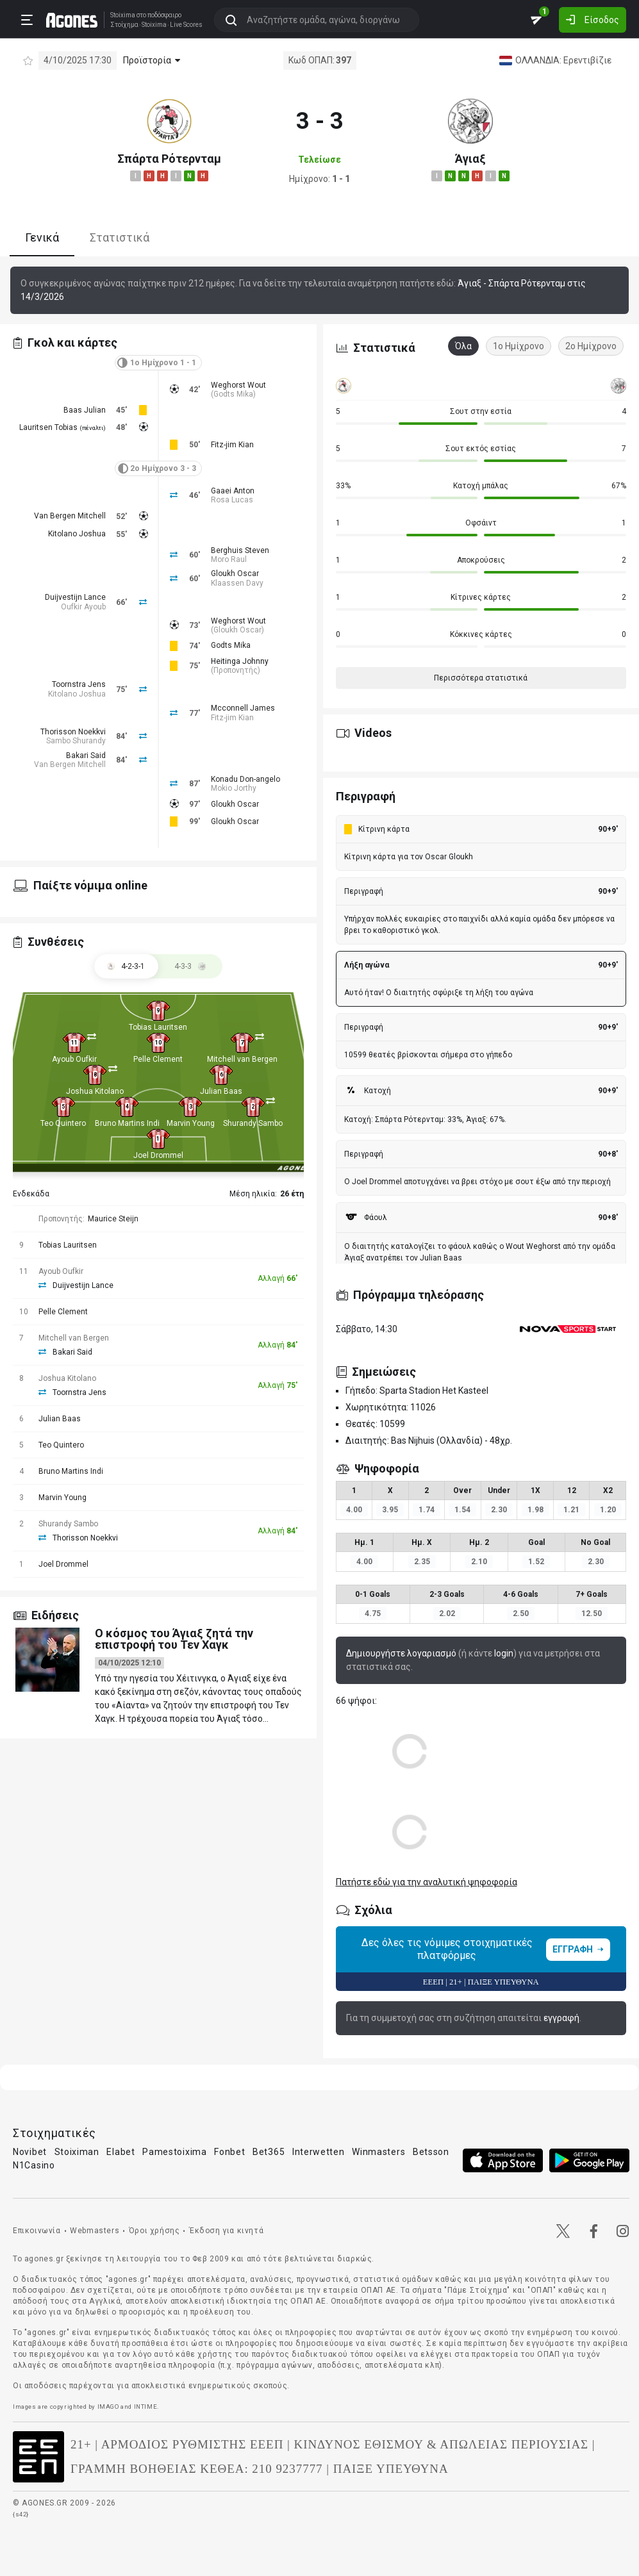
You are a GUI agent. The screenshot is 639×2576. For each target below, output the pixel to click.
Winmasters (378, 2152)
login (503, 1653)
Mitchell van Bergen (242, 1059)
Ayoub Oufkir (74, 1059)
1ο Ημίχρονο (518, 346)
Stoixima (120, 14)
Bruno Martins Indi (127, 1123)
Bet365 (269, 2152)
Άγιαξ (470, 158)
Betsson (431, 2152)
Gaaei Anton (232, 490)
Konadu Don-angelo (245, 779)
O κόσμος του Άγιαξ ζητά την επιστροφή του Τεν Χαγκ (174, 1639)
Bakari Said (86, 755)
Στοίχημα (122, 24)
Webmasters (94, 2230)
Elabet (120, 2152)
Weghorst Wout (238, 385)
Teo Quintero (63, 1123)
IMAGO (108, 2406)
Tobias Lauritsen (158, 1027)
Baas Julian (84, 410)
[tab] (190, 966)
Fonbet (229, 2152)
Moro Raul (229, 559)
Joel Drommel (158, 1155)
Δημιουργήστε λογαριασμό (401, 1653)
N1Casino (34, 2165)
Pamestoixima (174, 2152)
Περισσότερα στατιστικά (480, 677)
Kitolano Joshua (77, 533)
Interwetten (318, 2152)
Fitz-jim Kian (232, 444)
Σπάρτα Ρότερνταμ (169, 158)
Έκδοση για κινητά (226, 2230)
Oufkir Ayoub (83, 606)
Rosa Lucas (232, 499)
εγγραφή (561, 2018)
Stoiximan (76, 2152)
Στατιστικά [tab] (119, 237)
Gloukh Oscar (235, 573)
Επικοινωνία (37, 2230)
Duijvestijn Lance (75, 597)
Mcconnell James (243, 708)
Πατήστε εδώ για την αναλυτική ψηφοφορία (426, 1882)
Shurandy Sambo (253, 1123)
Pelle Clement (158, 1059)
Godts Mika (233, 394)
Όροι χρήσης (154, 2230)
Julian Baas (221, 1091)
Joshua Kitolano (95, 1091)
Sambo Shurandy (76, 740)
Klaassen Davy (237, 583)
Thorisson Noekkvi (73, 731)
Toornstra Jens (79, 684)
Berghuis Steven (240, 550)
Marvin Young (191, 1123)
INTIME (146, 2406)
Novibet (30, 2152)
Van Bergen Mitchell (70, 515)
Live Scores (183, 24)
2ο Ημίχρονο (591, 346)
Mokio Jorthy (233, 788)
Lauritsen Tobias (48, 427)
